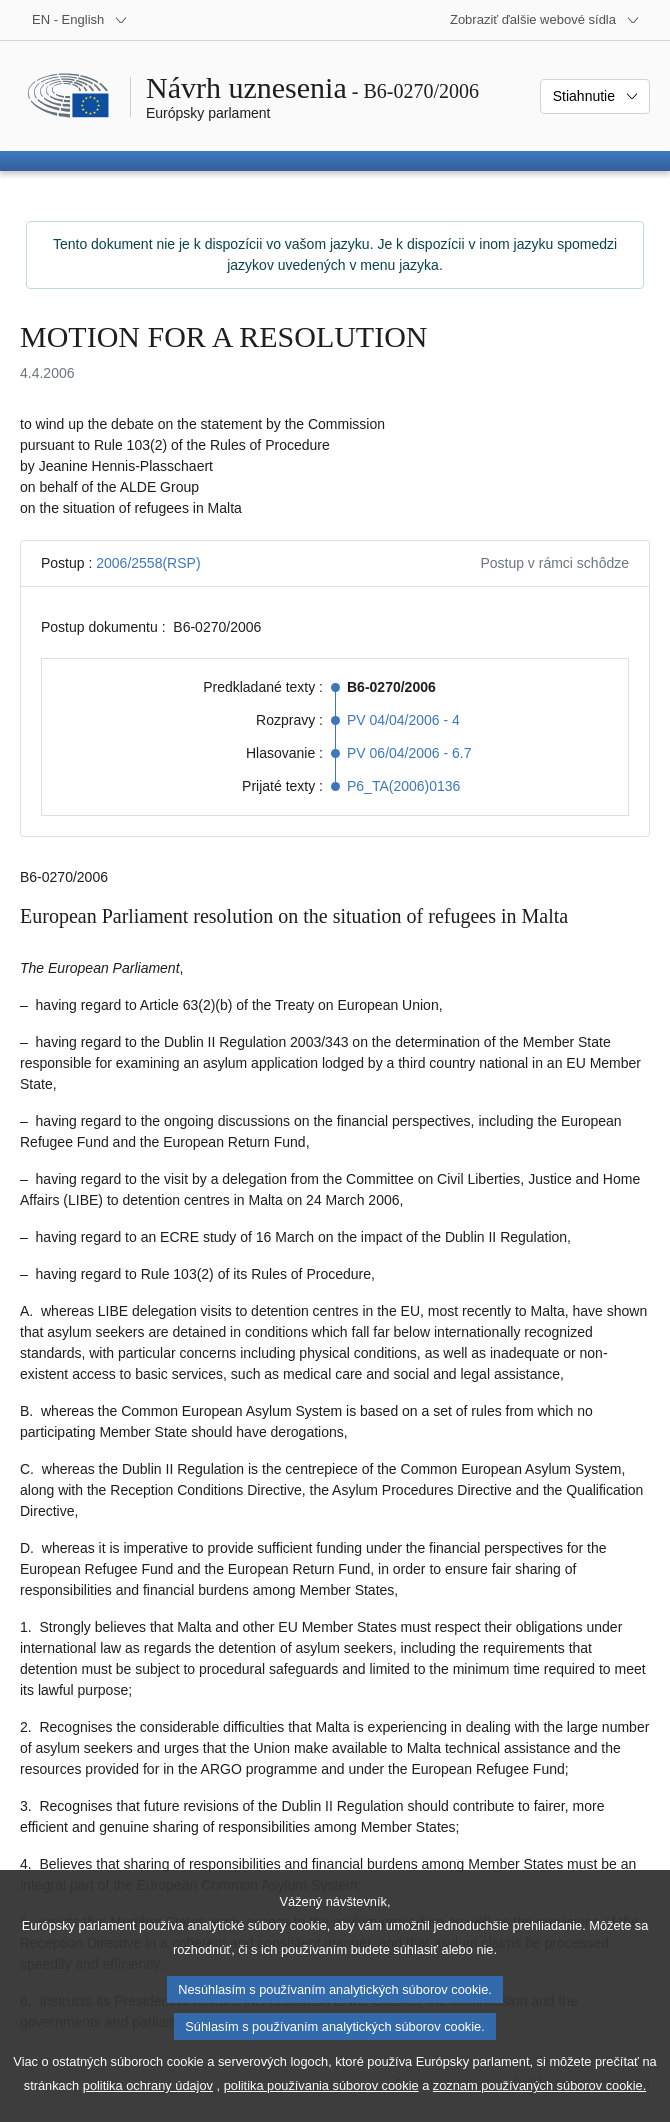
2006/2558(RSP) (148, 563)
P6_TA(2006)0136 (403, 786)
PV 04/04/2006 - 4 (403, 720)
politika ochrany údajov (148, 2108)
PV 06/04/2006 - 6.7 (409, 753)
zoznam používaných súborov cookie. (539, 2108)
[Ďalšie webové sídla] (545, 20)
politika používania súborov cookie (321, 2108)
